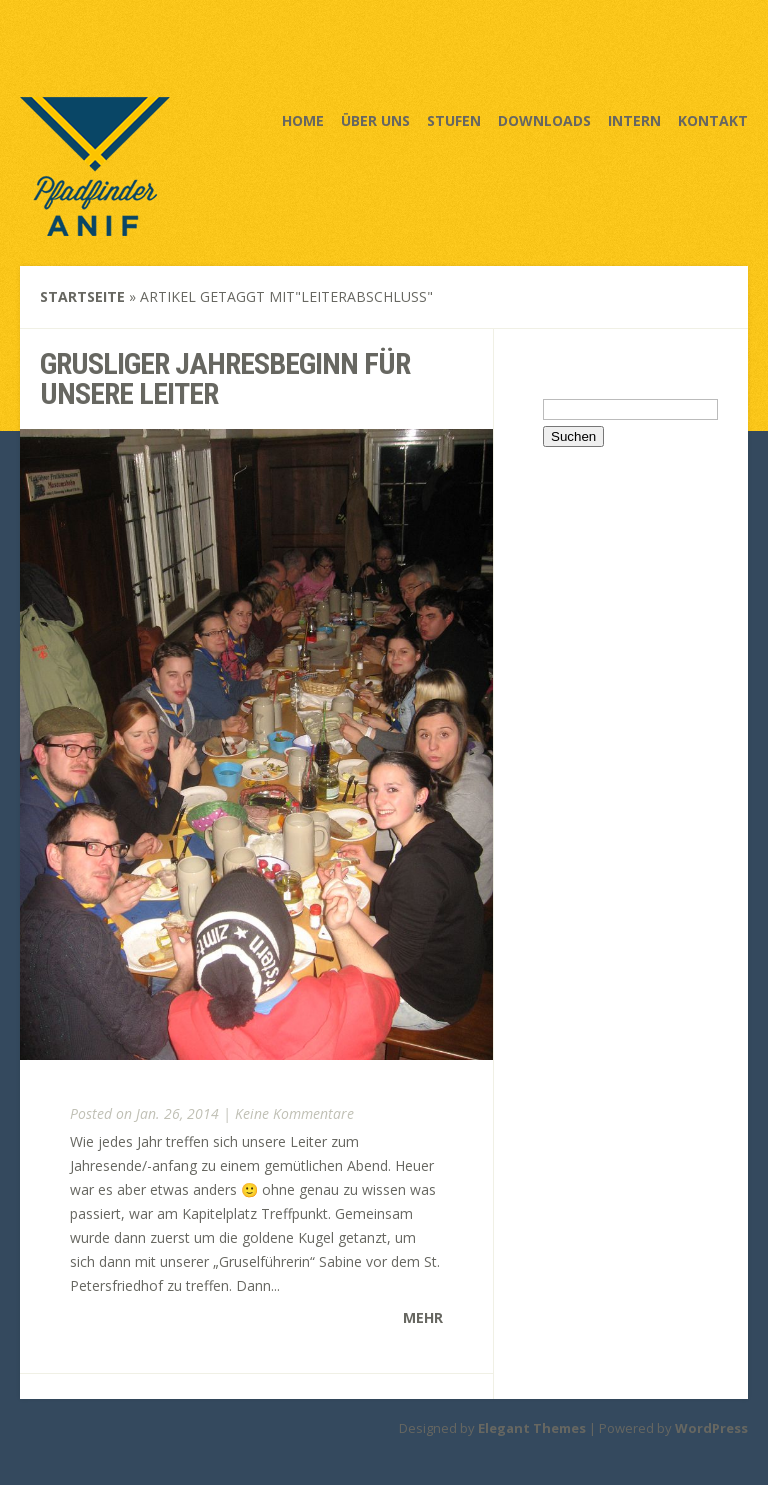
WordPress (711, 1428)
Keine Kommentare (294, 1113)
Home (303, 120)
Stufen (454, 120)
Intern (634, 120)
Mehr (423, 1317)
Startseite (82, 296)
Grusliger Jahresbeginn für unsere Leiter (225, 378)
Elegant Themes (532, 1428)
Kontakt (713, 120)
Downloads (544, 120)
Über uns (375, 120)
